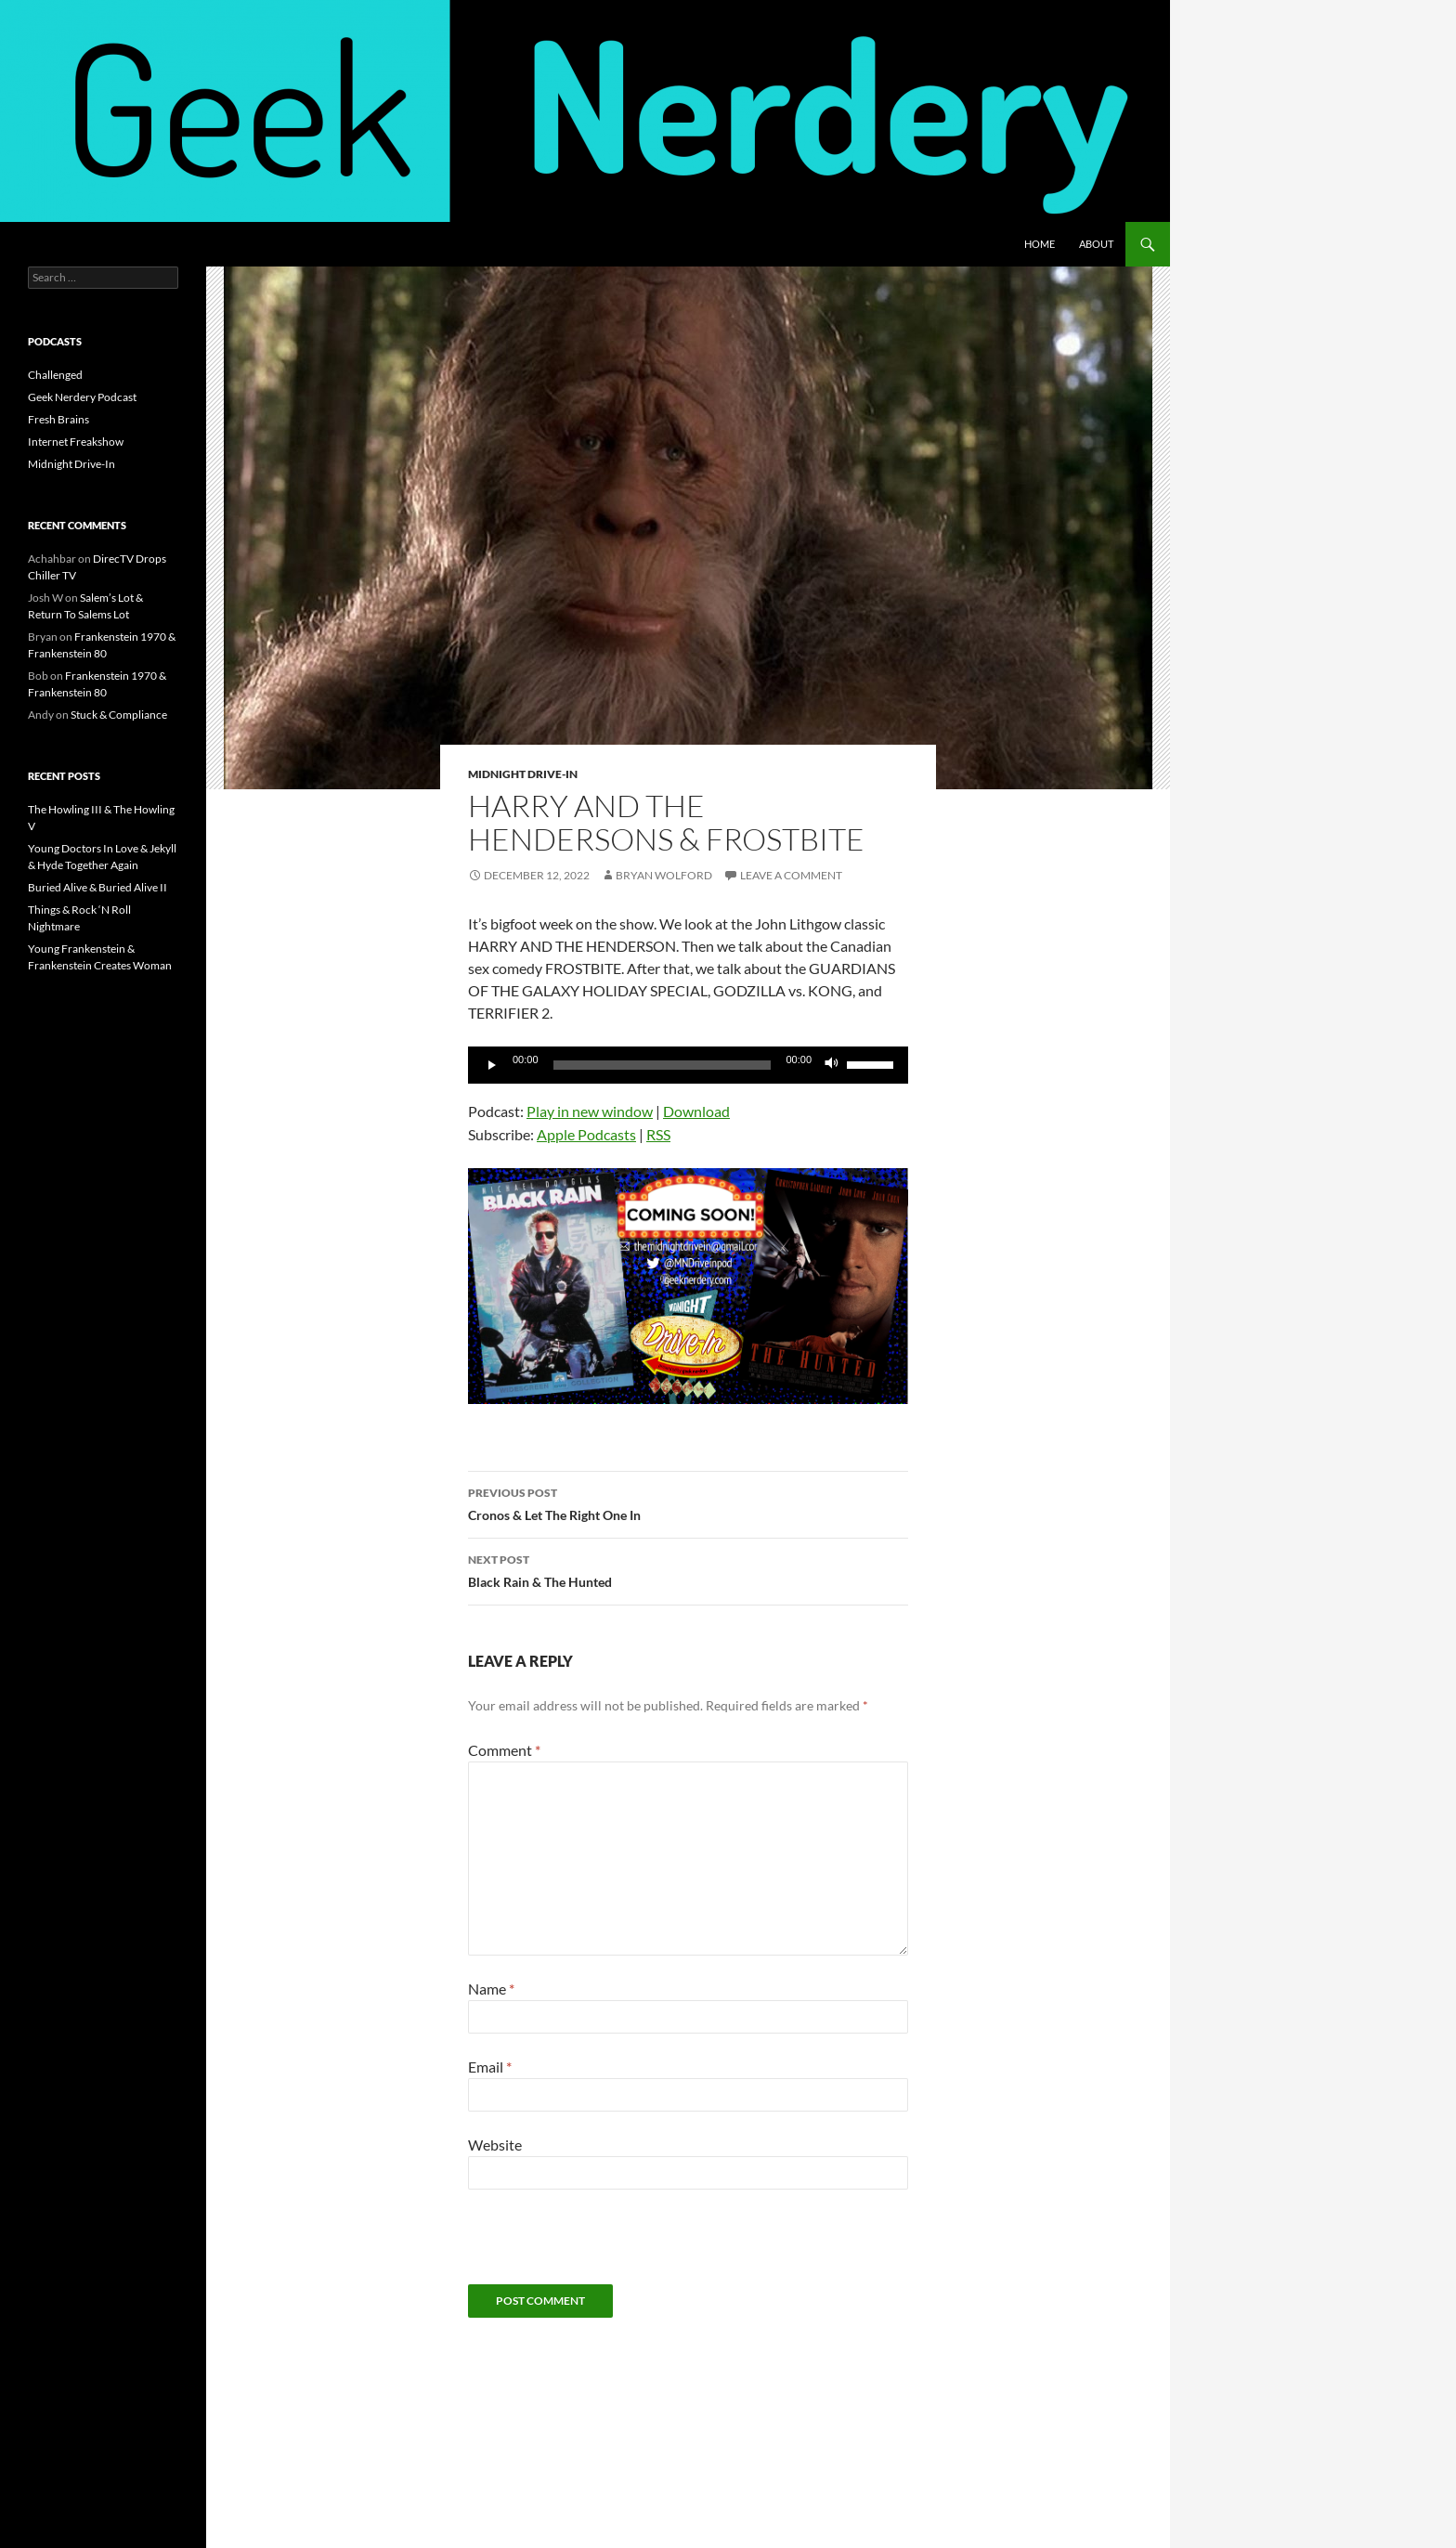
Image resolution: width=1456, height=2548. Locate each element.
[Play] (492, 1065)
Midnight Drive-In (523, 774)
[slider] (662, 1065)
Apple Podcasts (586, 1134)
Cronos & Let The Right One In (688, 1502)
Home (1039, 244)
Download (696, 1111)
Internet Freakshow (76, 441)
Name (491, 1988)
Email (490, 2066)
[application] (688, 1065)
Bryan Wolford (664, 875)
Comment (504, 1750)
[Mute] (832, 1065)
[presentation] (609, 2248)
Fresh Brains (58, 419)
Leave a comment (791, 875)
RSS (658, 1134)
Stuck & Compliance (119, 715)
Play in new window (589, 1111)
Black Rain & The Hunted (688, 1569)
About (1096, 244)
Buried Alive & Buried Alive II (97, 887)
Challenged (55, 375)
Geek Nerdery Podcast (82, 397)
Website (495, 2144)
